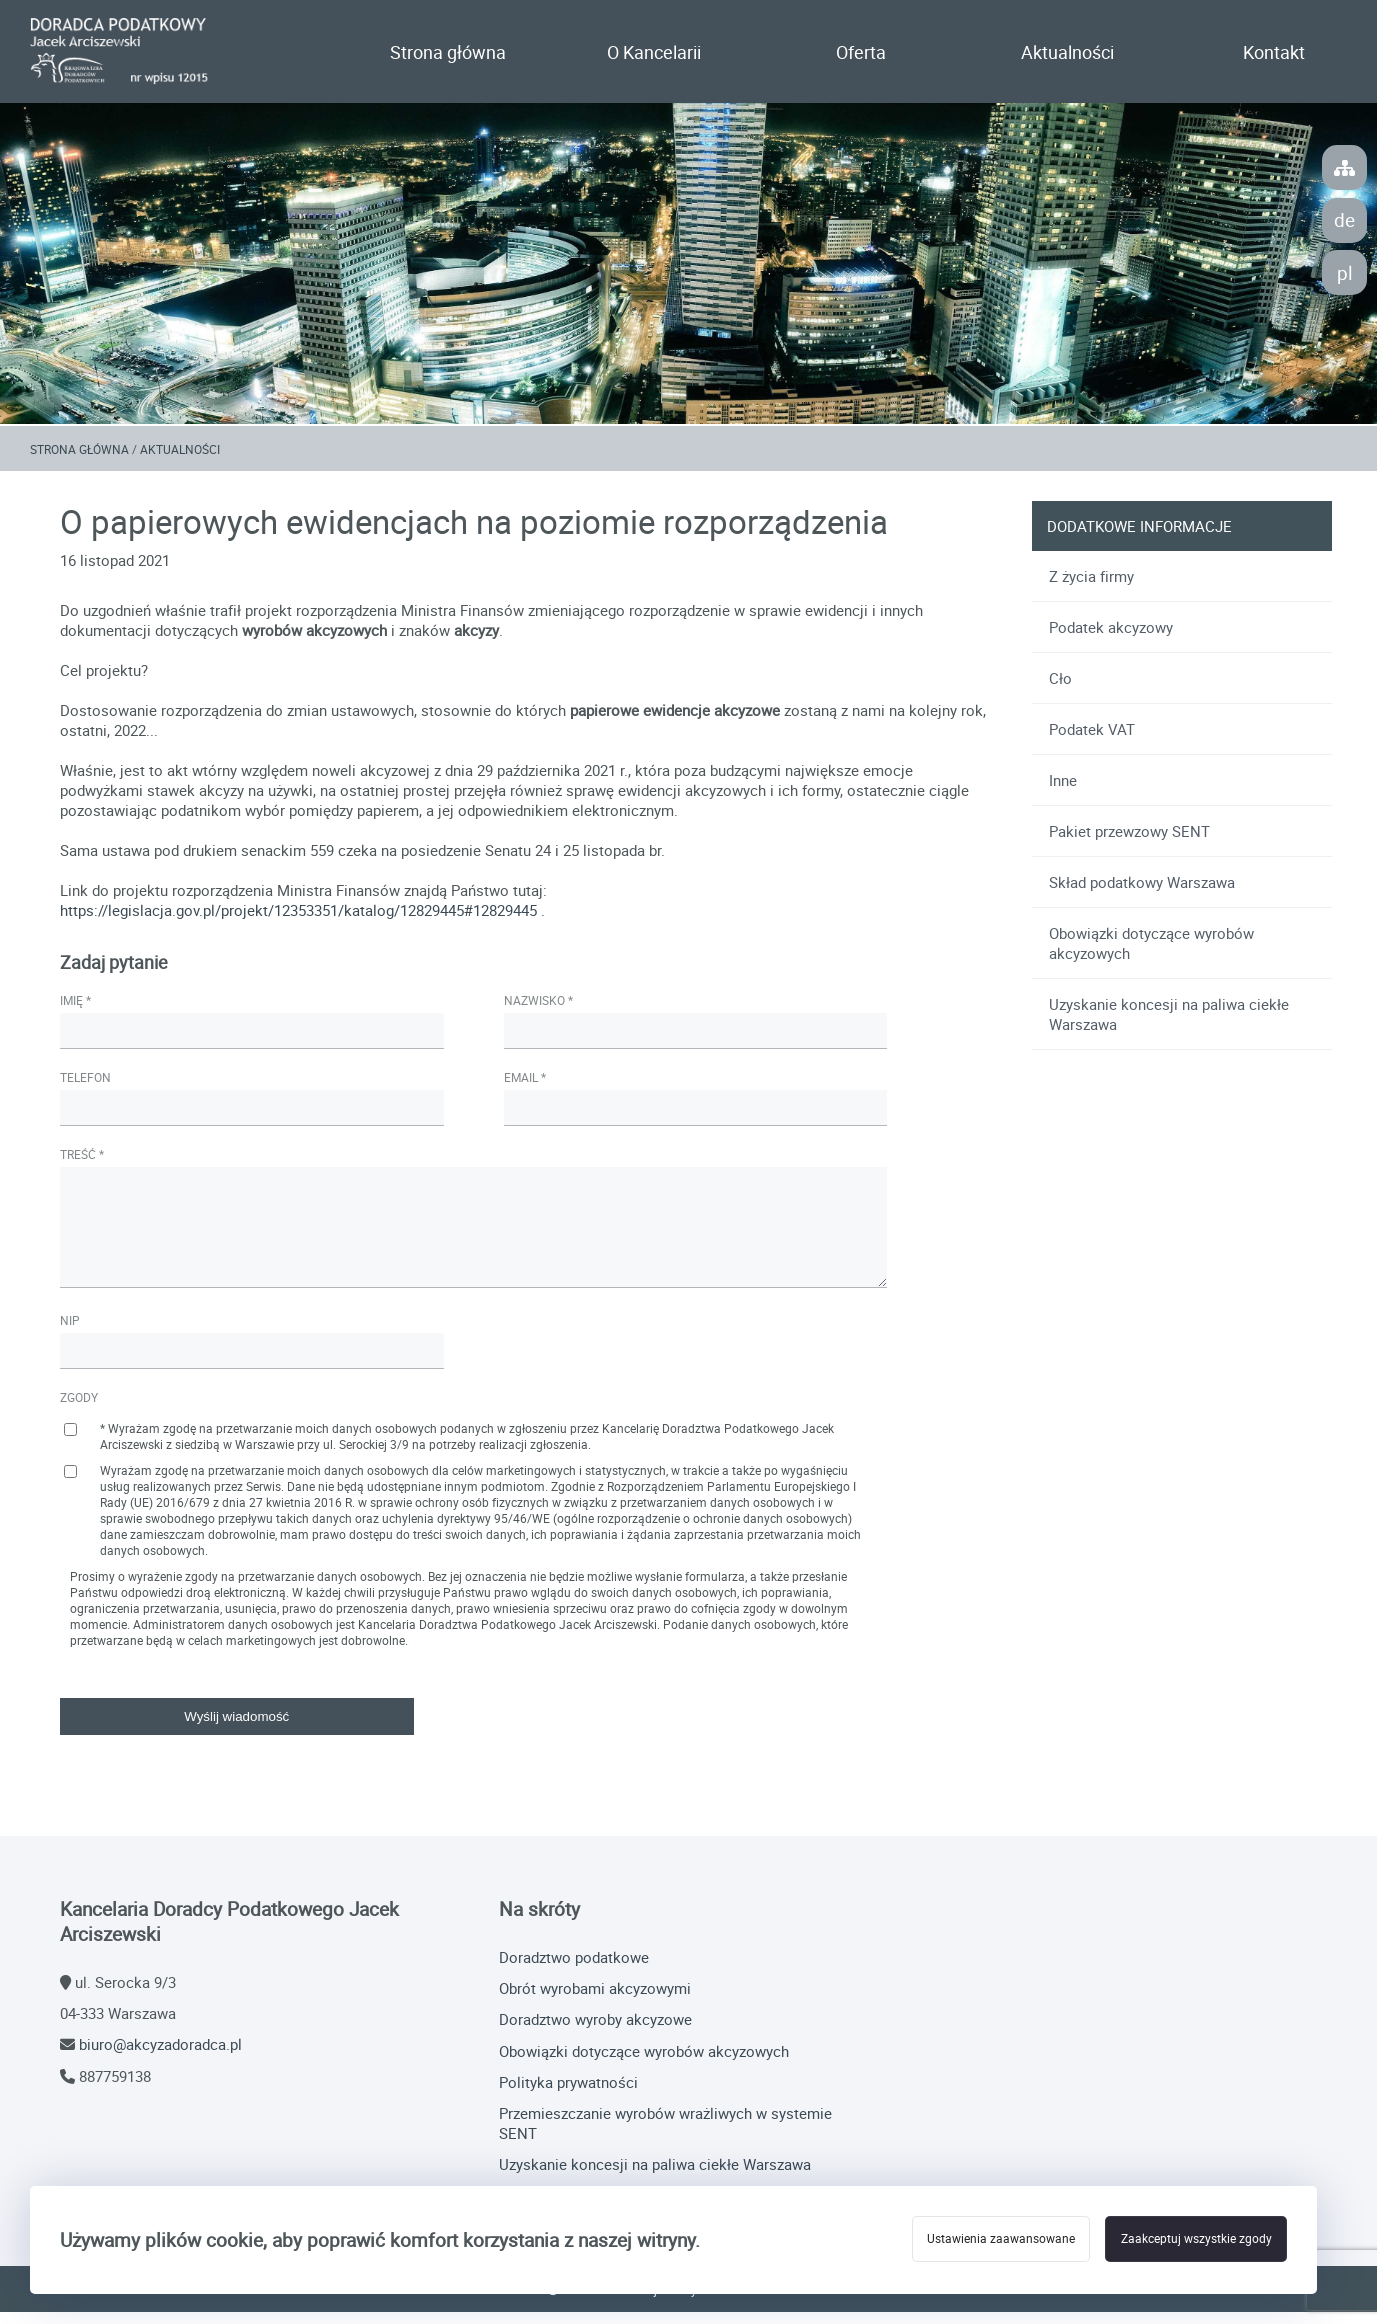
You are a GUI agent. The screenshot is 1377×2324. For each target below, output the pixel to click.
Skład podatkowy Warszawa (1140, 894)
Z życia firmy (1089, 588)
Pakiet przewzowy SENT (1127, 843)
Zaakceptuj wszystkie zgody (1191, 2239)
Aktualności (1067, 53)
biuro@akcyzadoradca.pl (160, 2057)
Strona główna (448, 53)
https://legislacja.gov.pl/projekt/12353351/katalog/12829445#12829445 (300, 923)
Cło (1058, 690)
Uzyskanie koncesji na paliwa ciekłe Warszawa (1167, 1026)
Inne (1061, 792)
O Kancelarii (654, 53)
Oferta (861, 53)
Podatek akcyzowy (1109, 639)
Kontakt (1274, 53)
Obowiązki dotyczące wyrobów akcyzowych (1149, 955)
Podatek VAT (1090, 741)
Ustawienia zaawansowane (986, 2239)
